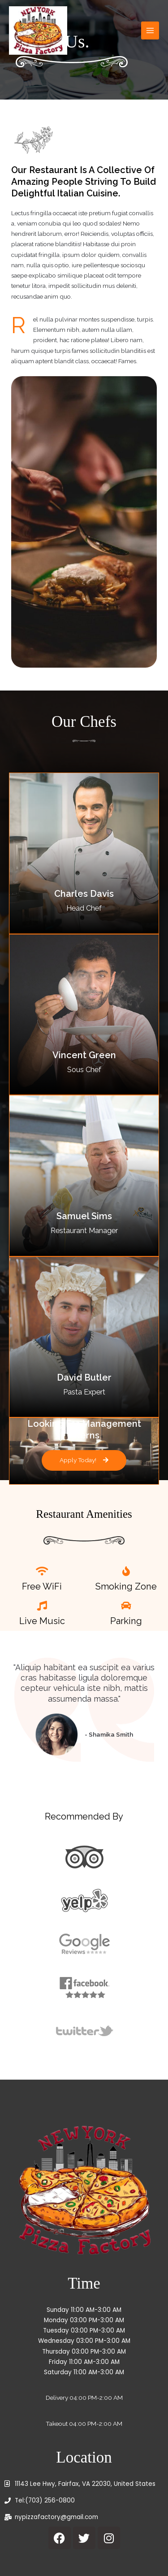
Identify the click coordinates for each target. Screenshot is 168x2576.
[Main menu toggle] (150, 31)
